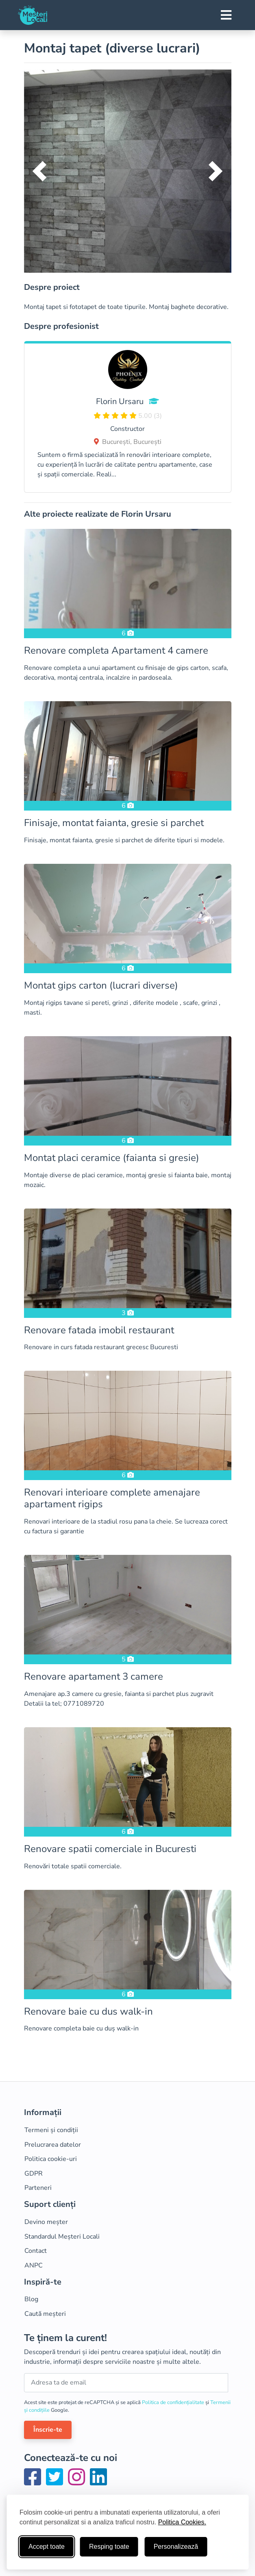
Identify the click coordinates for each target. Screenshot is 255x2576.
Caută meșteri (45, 2313)
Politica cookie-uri (50, 2158)
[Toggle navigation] (226, 15)
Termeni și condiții (51, 2130)
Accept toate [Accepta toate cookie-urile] (46, 2546)
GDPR (33, 2173)
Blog (31, 2299)
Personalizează (176, 2546)
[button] (39, 171)
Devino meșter (46, 2221)
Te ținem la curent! (65, 2338)
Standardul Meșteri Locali (62, 2236)
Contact (35, 2250)
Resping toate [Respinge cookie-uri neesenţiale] (109, 2546)
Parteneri (38, 2187)
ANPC (33, 2265)
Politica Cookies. (182, 2522)
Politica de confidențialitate (173, 2402)
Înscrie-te (47, 2429)
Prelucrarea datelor (52, 2144)
